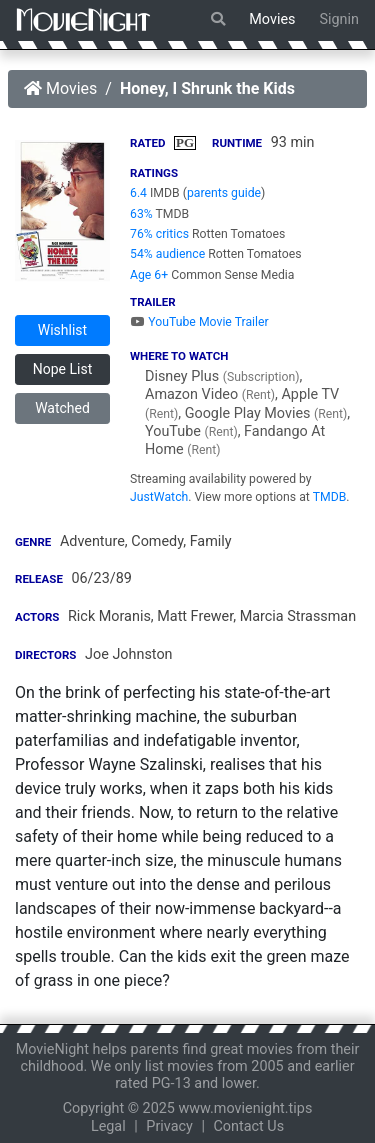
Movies (272, 19)
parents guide (224, 193)
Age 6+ (149, 275)
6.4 (138, 193)
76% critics (159, 234)
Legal (108, 1126)
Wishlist (62, 330)
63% (141, 214)
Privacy (169, 1126)
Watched (62, 408)
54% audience (167, 254)
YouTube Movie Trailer (199, 322)
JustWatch (159, 497)
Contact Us (248, 1126)
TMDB (330, 497)
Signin (339, 19)
